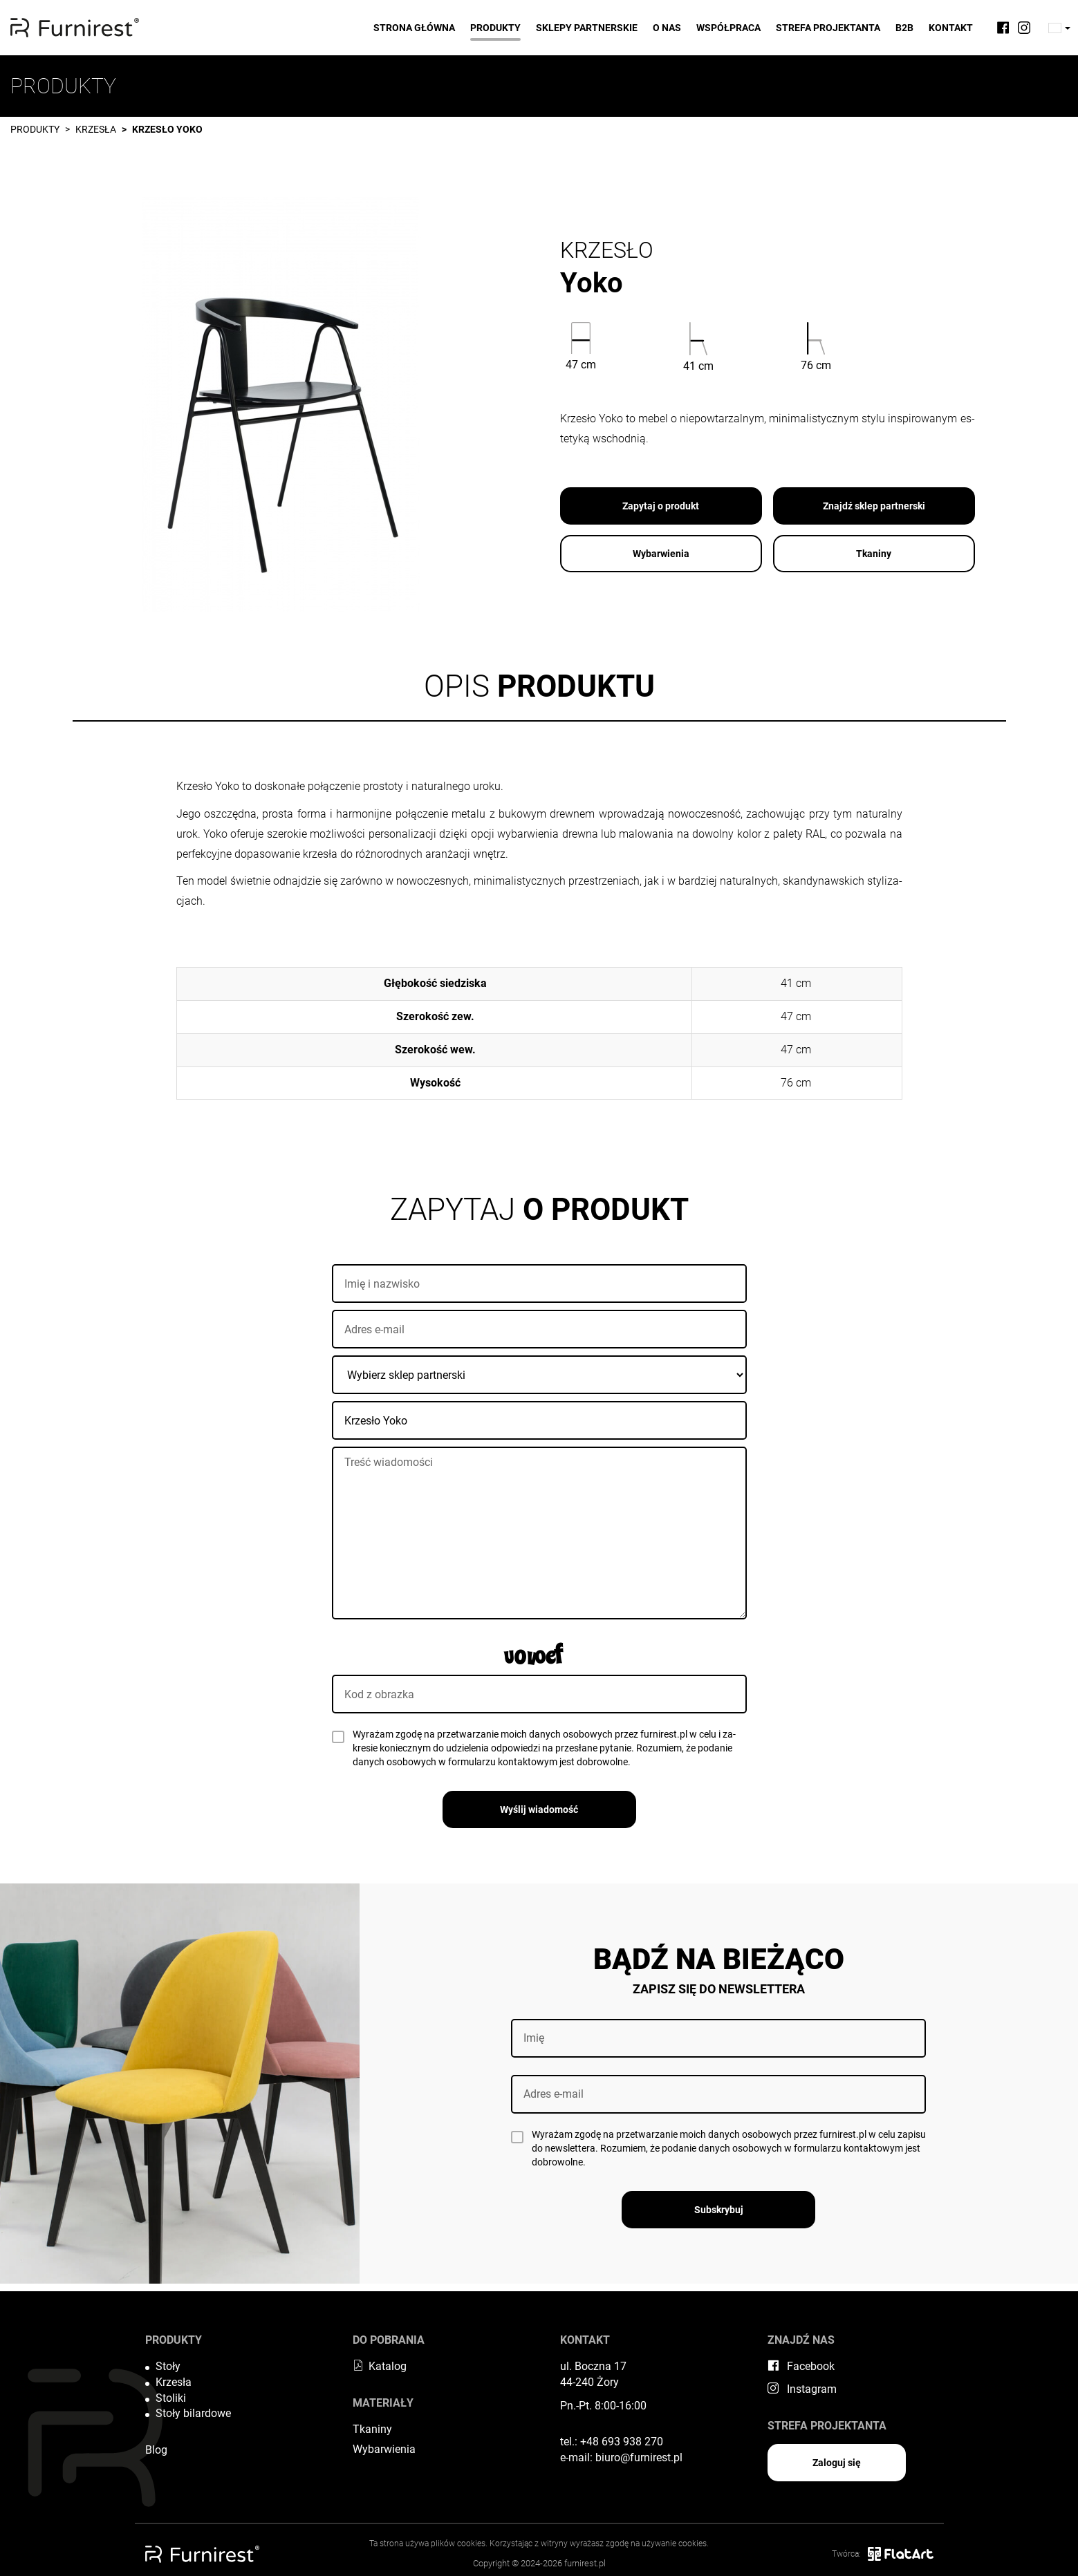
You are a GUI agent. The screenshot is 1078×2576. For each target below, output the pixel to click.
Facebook (801, 2366)
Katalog (380, 2366)
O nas (667, 27)
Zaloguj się (836, 2462)
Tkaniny (873, 553)
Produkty (495, 27)
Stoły (168, 2366)
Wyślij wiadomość (539, 1809)
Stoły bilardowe (193, 2413)
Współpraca (728, 27)
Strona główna (414, 27)
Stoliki (171, 2398)
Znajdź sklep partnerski (874, 505)
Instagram (802, 2389)
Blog (156, 2449)
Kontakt (951, 27)
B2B (904, 27)
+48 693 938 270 (621, 2441)
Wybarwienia (661, 553)
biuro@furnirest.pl (638, 2457)
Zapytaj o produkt (660, 505)
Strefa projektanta (828, 27)
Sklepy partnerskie (587, 27)
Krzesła (95, 129)
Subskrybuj (718, 2209)
